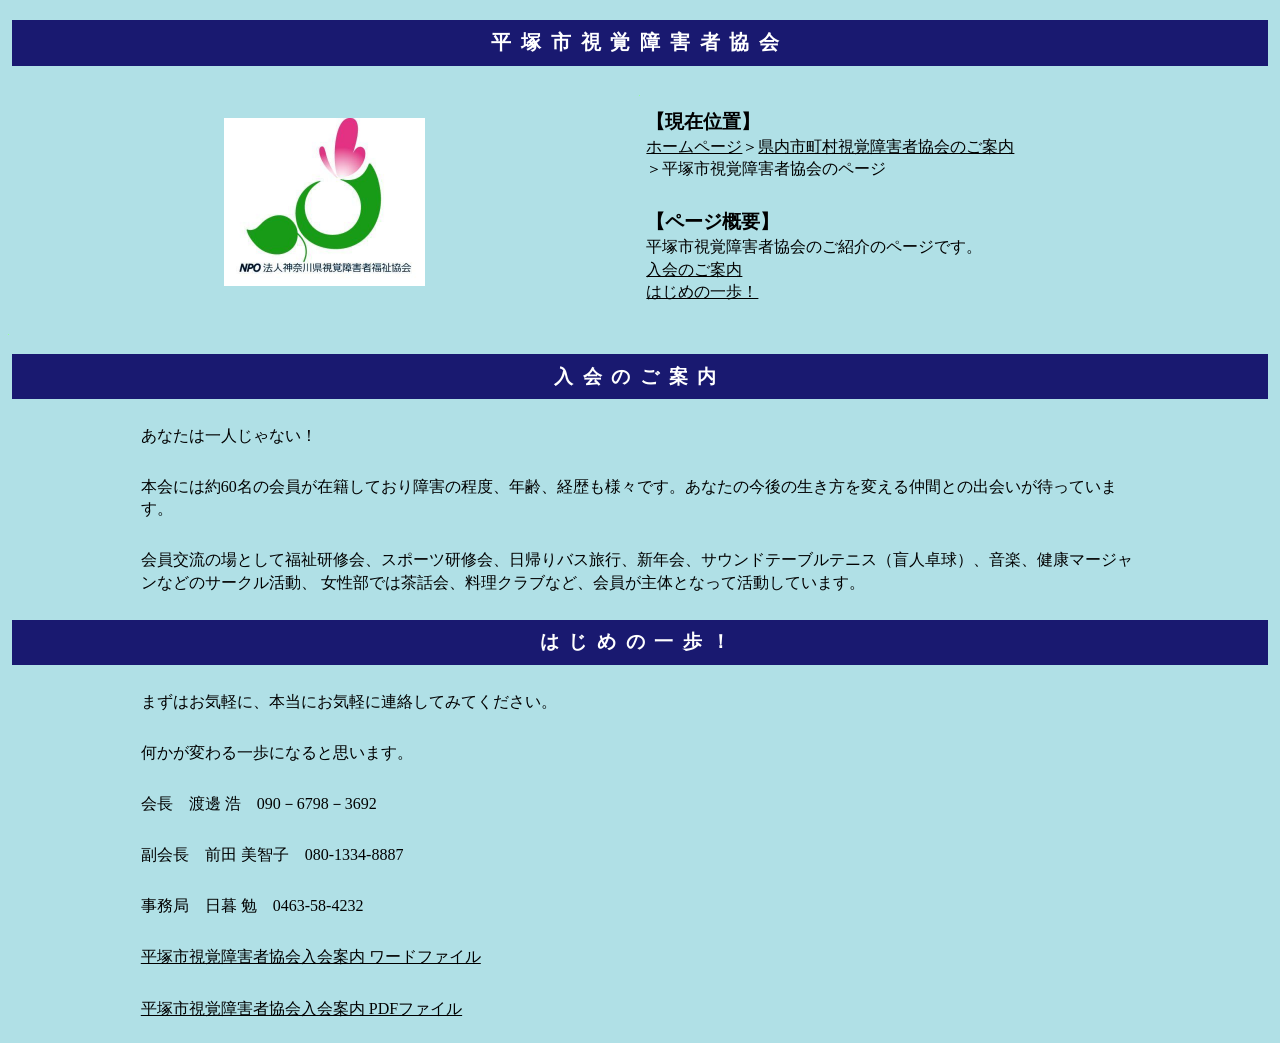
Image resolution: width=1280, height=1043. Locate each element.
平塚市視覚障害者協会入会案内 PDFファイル (301, 1009)
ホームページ (694, 147)
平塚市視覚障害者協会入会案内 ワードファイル (311, 957)
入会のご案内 (694, 270)
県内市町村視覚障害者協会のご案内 (886, 147)
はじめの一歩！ (702, 292)
